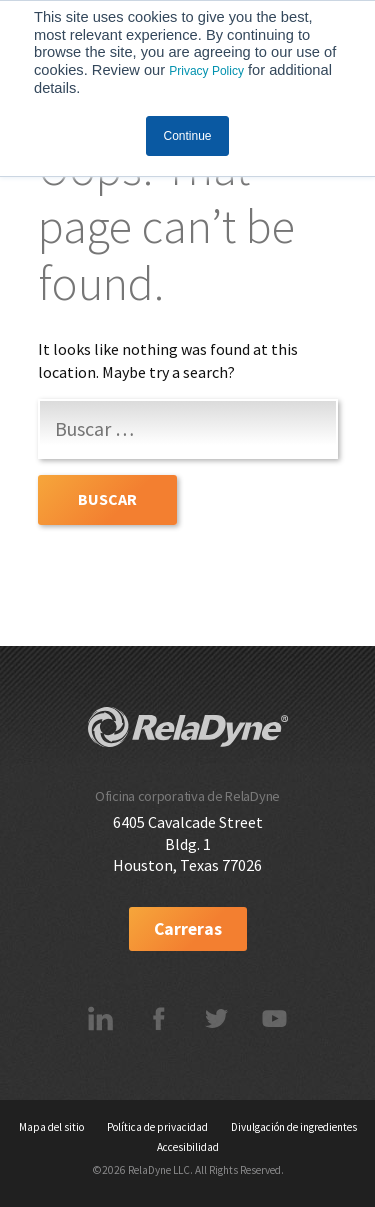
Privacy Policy (206, 71)
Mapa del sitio (51, 1127)
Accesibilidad (188, 1147)
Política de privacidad (157, 1127)
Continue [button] (187, 136)
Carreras (188, 929)
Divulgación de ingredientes (294, 1127)
